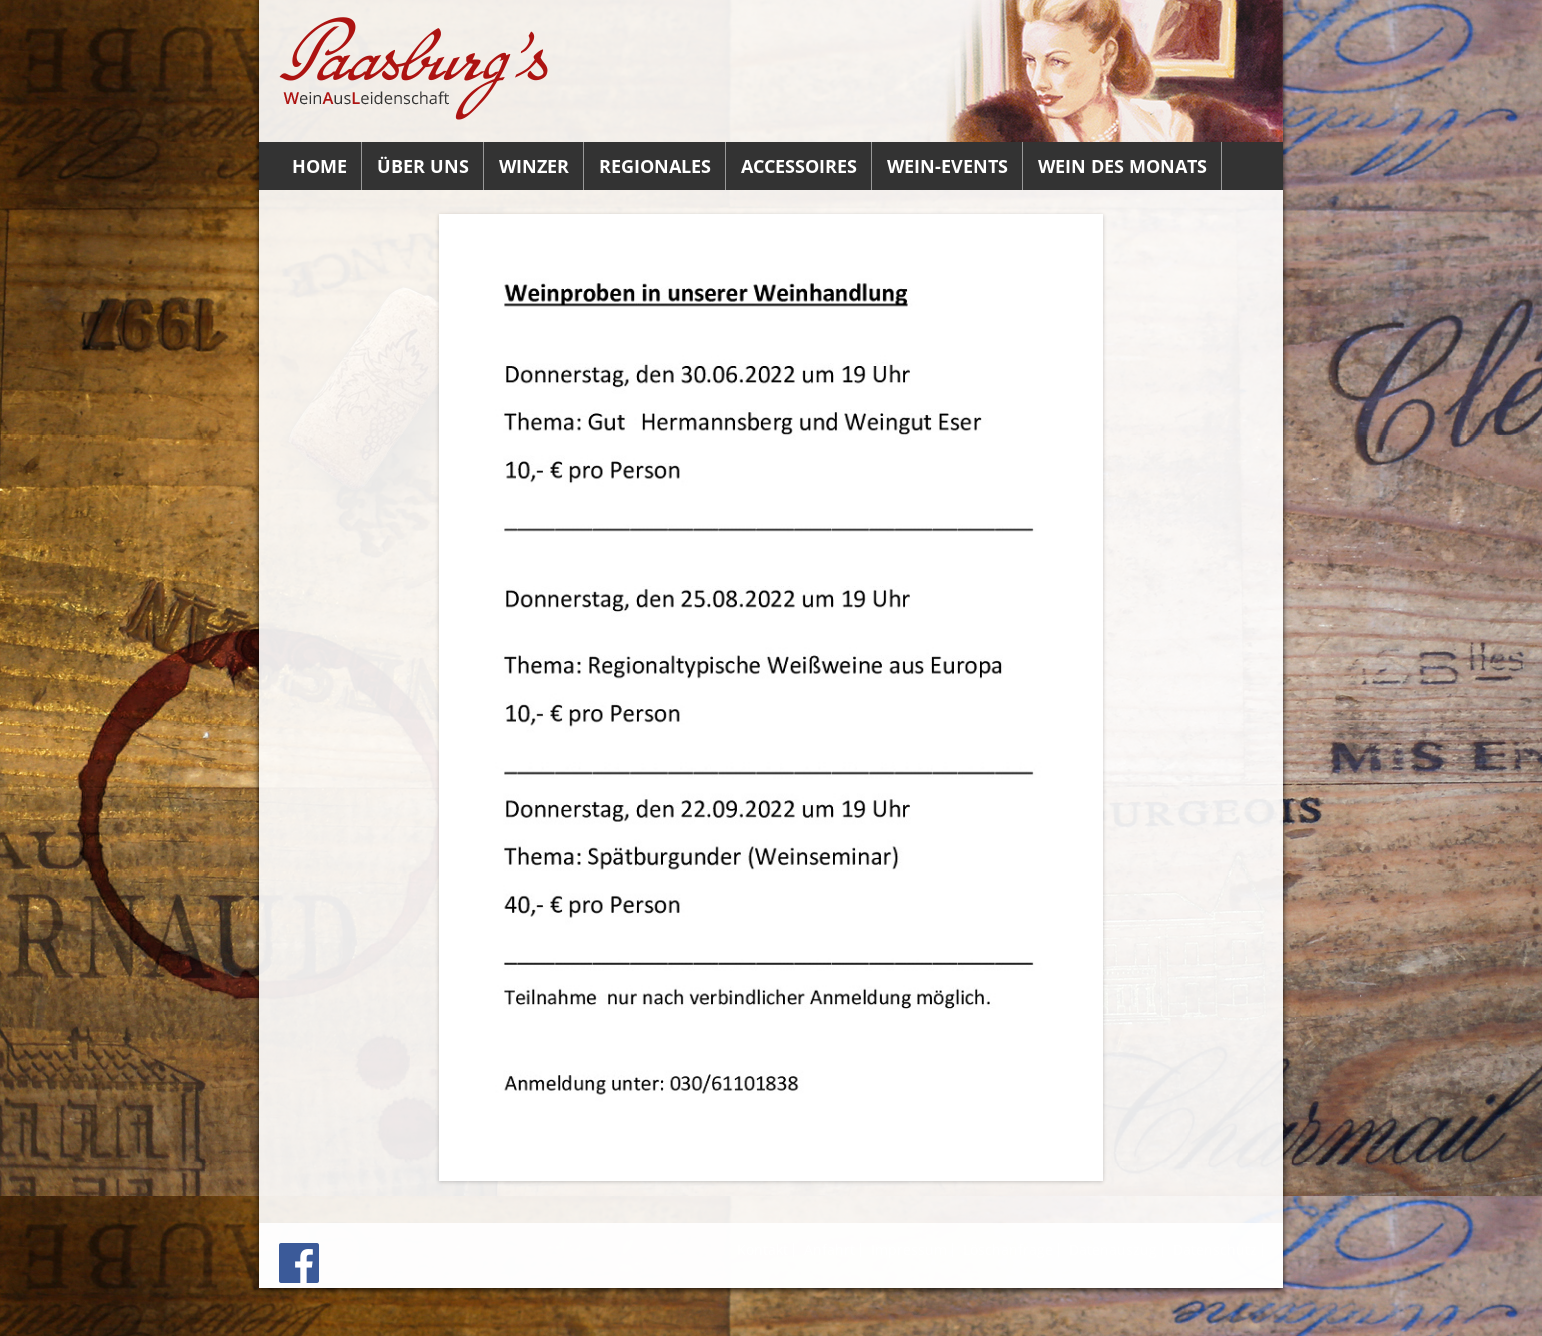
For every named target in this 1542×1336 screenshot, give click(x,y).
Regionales (655, 166)
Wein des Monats (1122, 166)
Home (319, 166)
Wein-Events (947, 166)
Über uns (423, 166)
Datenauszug (1113, 1249)
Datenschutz (1215, 1249)
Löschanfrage (1008, 1249)
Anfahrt (829, 1249)
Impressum (909, 1249)
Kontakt (762, 1249)
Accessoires (799, 166)
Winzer (534, 166)
